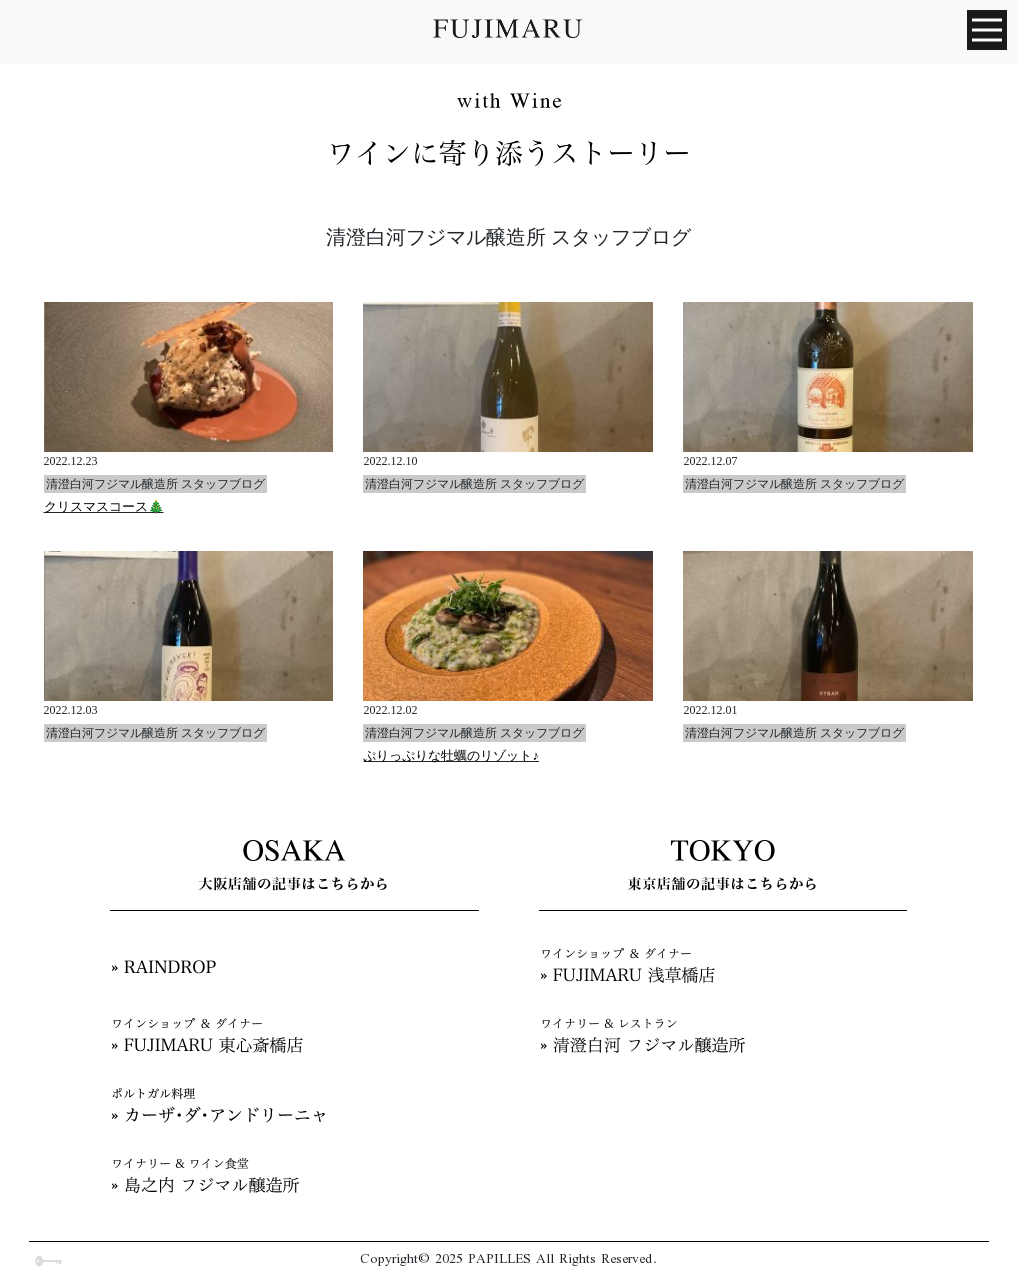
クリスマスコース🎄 (104, 506)
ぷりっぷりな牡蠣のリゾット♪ (451, 755)
